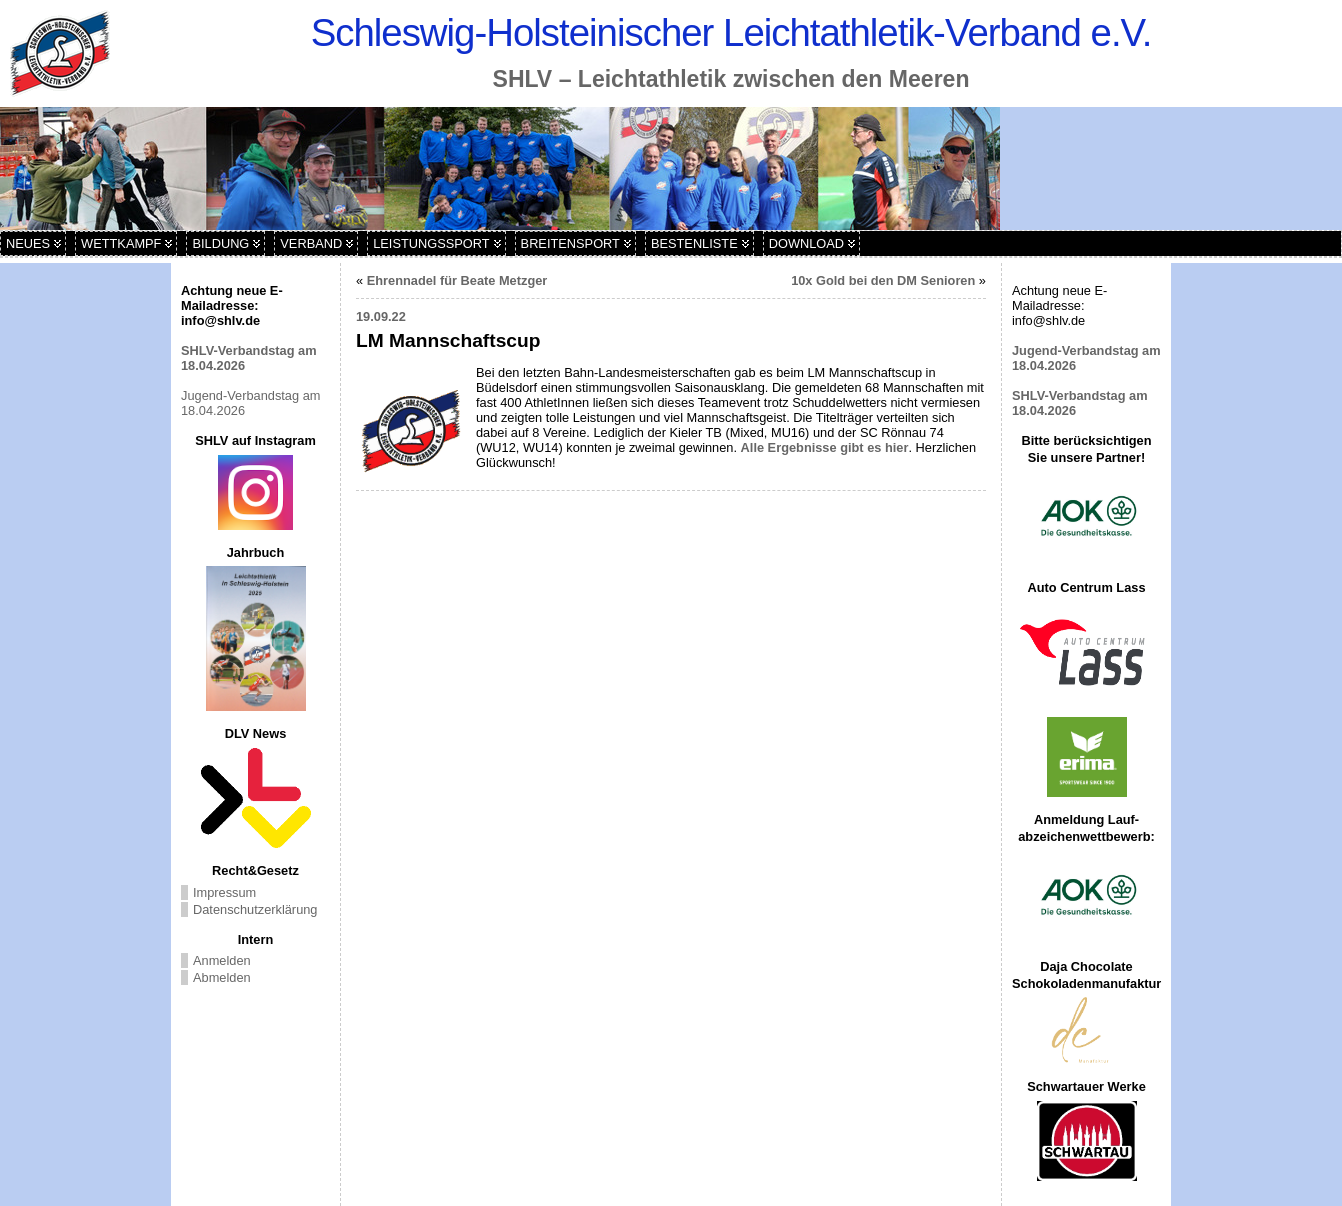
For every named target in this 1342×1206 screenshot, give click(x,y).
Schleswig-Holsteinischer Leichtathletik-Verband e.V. (731, 32)
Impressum (224, 892)
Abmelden (222, 977)
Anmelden (222, 960)
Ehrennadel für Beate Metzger (457, 280)
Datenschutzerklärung (255, 909)
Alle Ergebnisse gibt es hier (825, 447)
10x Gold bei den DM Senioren (883, 280)
